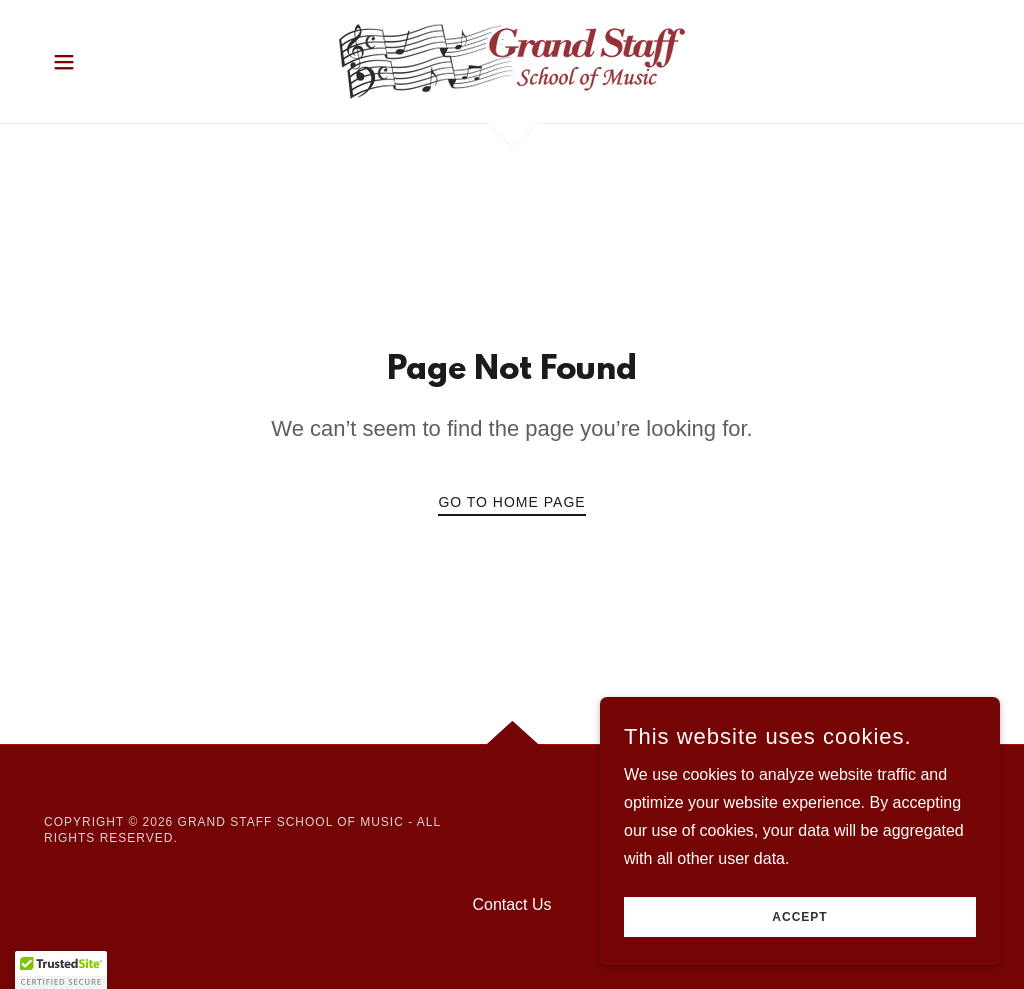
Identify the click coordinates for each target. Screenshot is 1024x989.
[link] (512, 60)
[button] (64, 62)
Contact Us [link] (511, 904)
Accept (799, 917)
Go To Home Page (511, 502)
